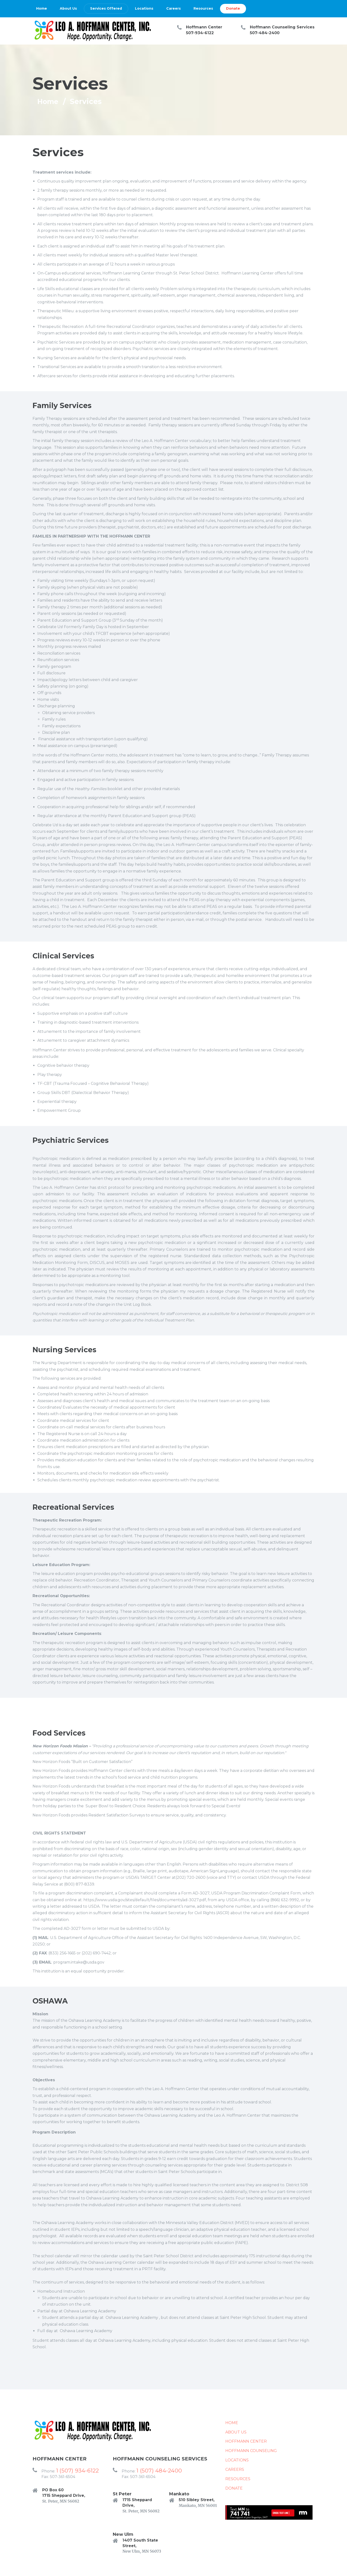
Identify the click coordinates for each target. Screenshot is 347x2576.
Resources (204, 8)
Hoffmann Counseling (251, 2450)
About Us (68, 8)
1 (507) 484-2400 (159, 2470)
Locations (144, 8)
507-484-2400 (265, 33)
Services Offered (106, 8)
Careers (174, 8)
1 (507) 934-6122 (77, 2470)
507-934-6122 (200, 33)
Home (41, 8)
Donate (234, 8)
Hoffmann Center (246, 2441)
